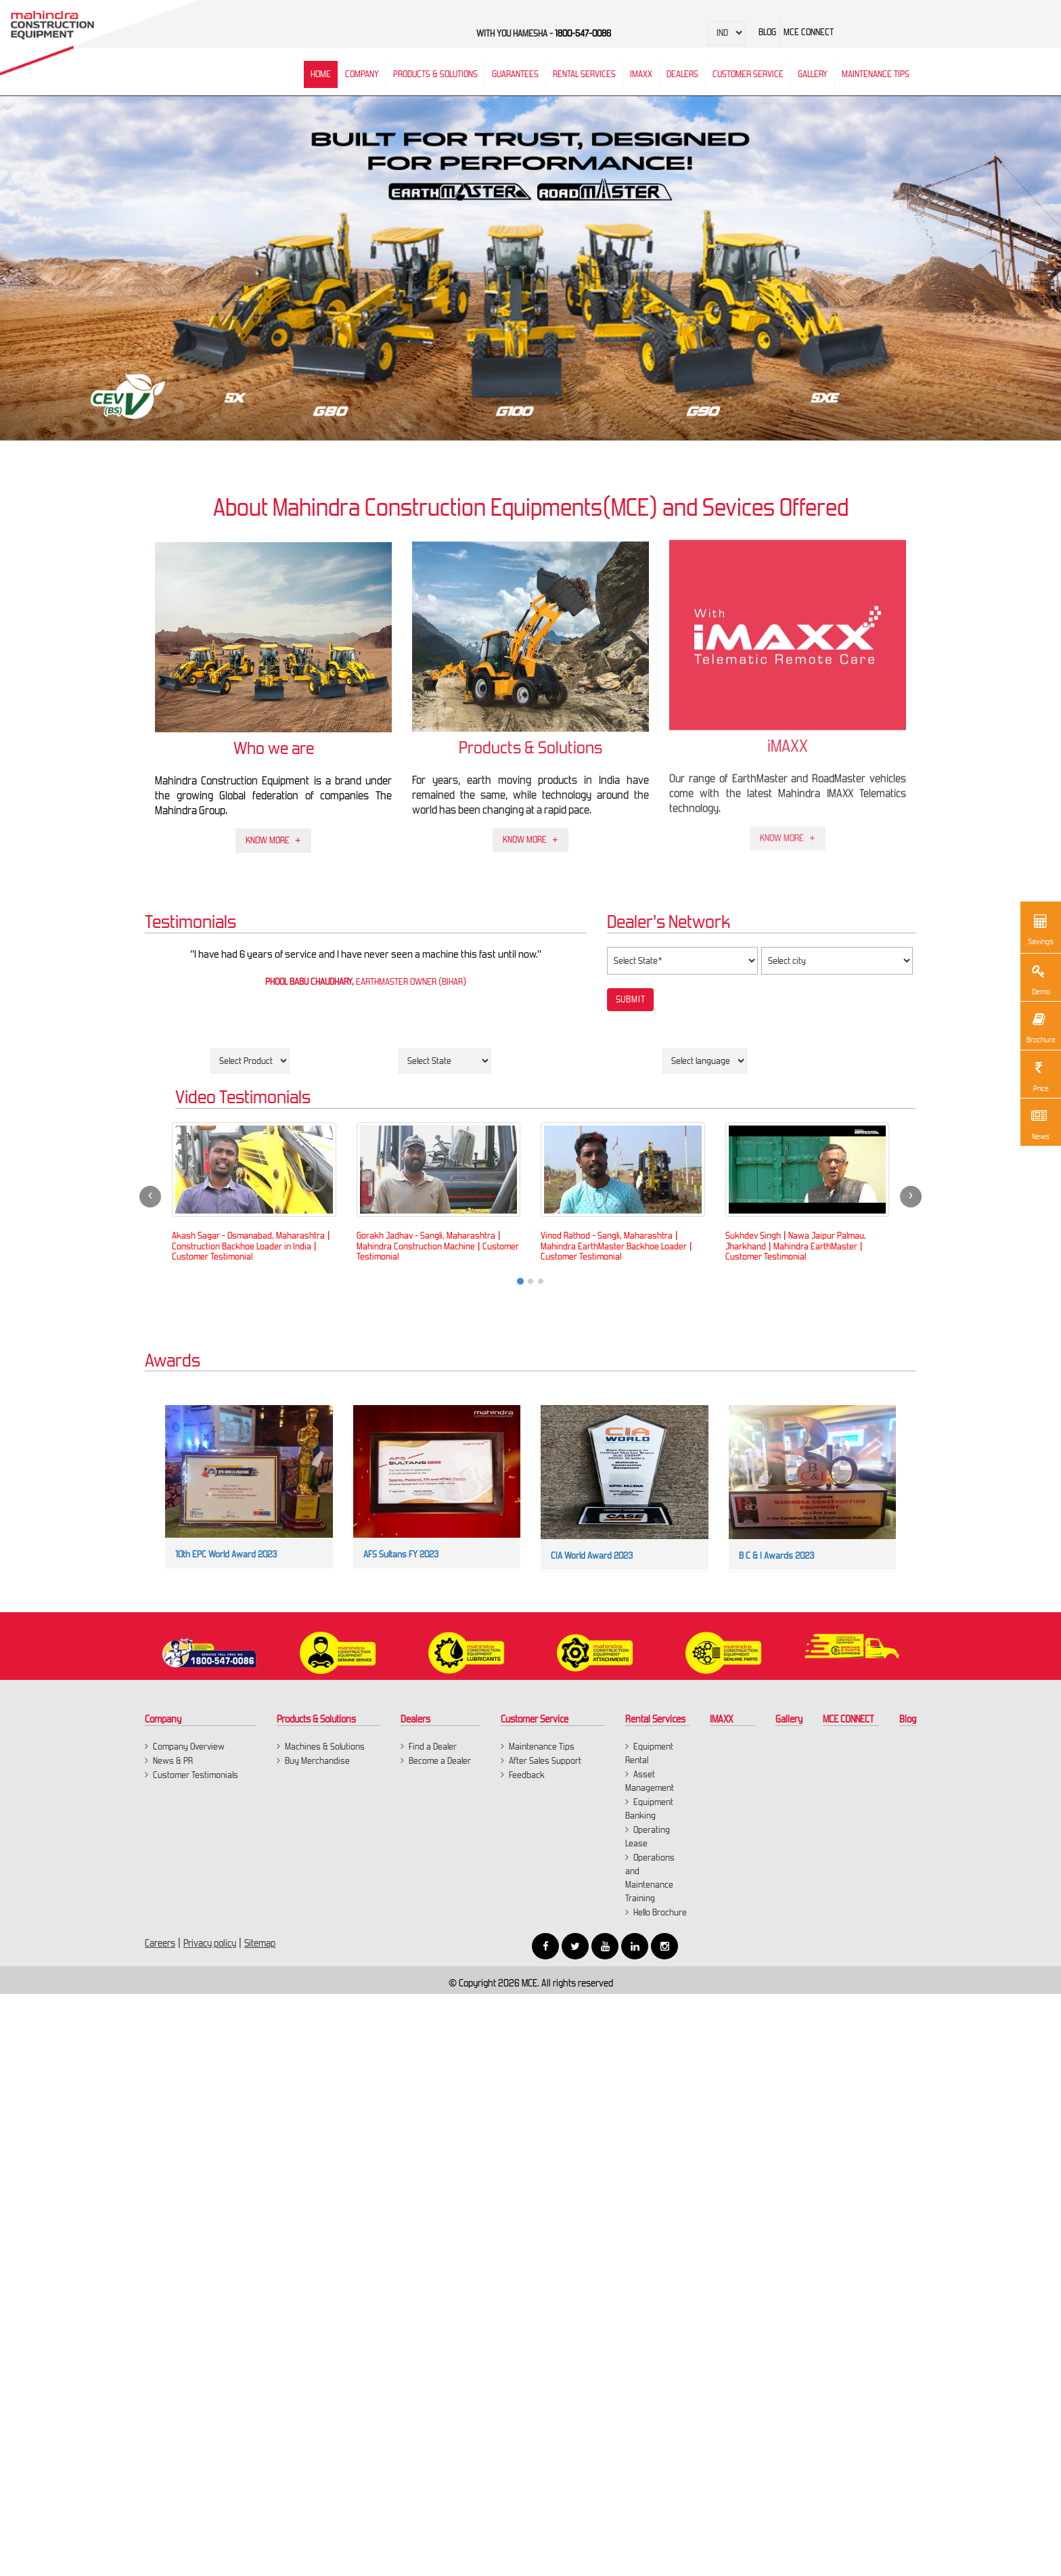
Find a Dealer (433, 1746)
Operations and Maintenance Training (650, 1878)
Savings (1040, 928)
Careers (160, 1943)
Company (362, 74)
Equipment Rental (649, 1753)
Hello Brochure (660, 1912)
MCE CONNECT (848, 1719)
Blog (907, 1719)
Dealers (682, 74)
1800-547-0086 (583, 33)
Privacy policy (209, 1943)
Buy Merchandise (317, 1761)
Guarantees (515, 74)
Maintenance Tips (875, 74)
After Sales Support (545, 1761)
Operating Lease (647, 1836)
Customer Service (748, 74)
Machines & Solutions (325, 1746)
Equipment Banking (649, 1808)
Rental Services (655, 1719)
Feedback (527, 1775)
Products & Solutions (435, 74)
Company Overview (189, 1746)
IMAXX (721, 1719)
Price (1038, 1075)
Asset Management (649, 1781)
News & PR (173, 1761)
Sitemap (259, 1943)
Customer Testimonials (195, 1775)
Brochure (1040, 1026)
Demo (1038, 978)
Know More (268, 833)
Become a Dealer (440, 1761)
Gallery (789, 1719)
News (1038, 1123)
